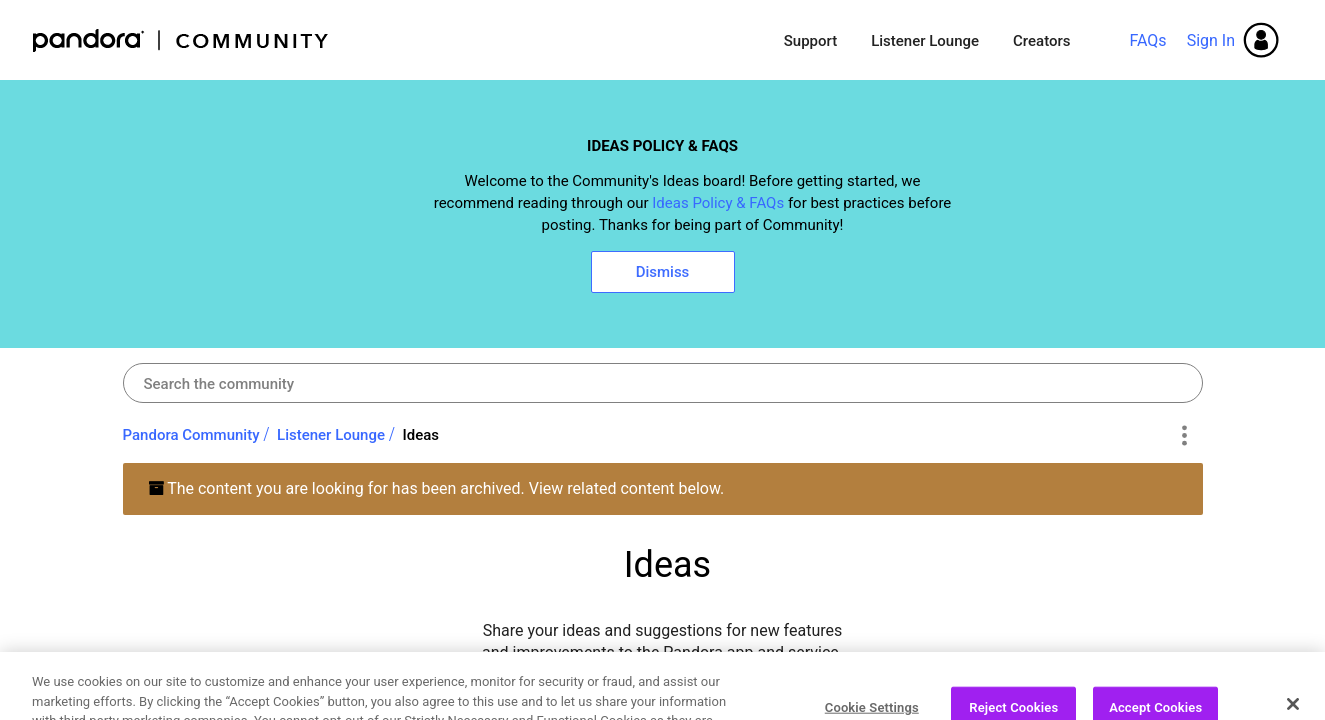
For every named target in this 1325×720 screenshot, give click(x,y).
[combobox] (663, 383)
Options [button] (1184, 436)
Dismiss (663, 272)
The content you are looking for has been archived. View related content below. (436, 488)
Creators (1041, 41)
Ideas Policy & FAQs (718, 203)
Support (810, 41)
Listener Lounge (925, 41)
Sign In (1211, 40)
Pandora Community (181, 40)
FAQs (1147, 40)
